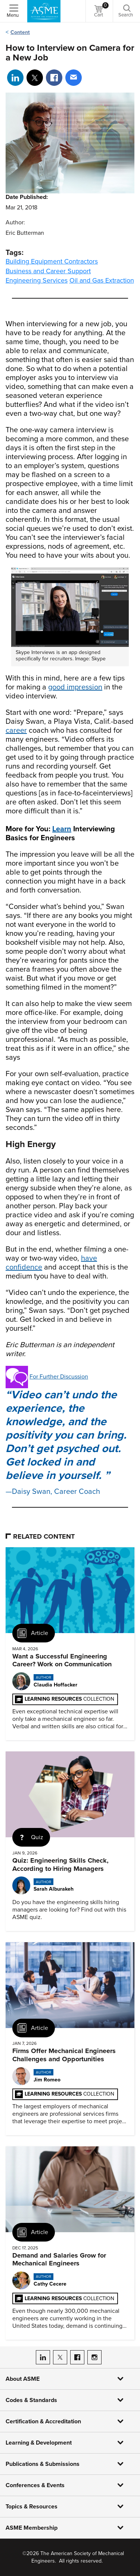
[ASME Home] (43, 11)
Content (20, 32)
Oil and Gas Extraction (101, 280)
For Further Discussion (58, 1376)
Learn (61, 829)
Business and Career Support (48, 271)
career (16, 730)
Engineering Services (37, 280)
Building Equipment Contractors (52, 261)
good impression (75, 687)
